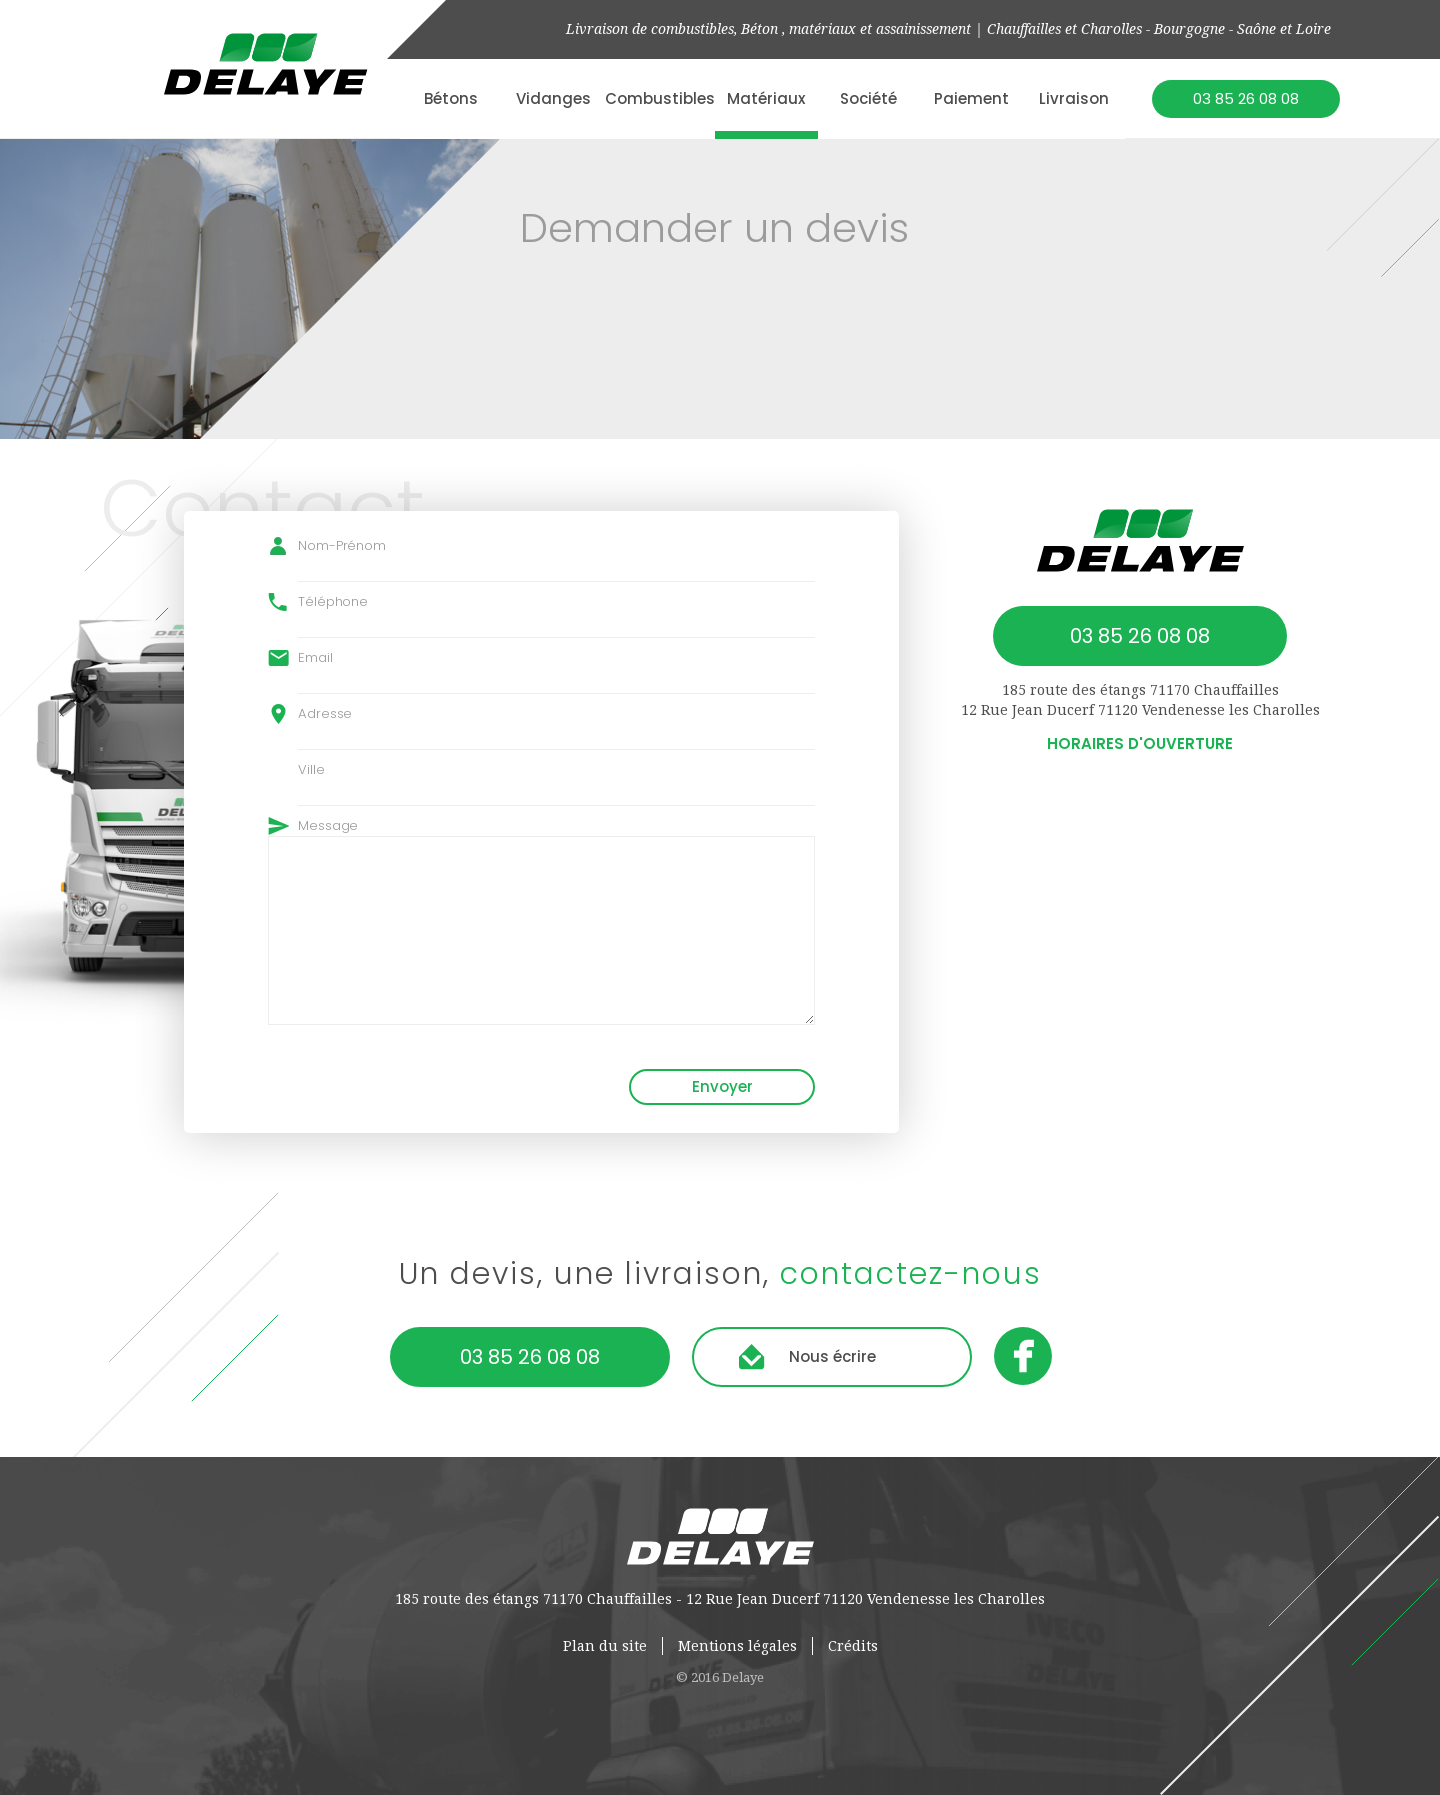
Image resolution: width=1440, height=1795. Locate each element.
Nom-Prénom (342, 545)
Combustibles (660, 98)
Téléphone (333, 601)
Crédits (853, 1646)
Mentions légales (737, 1646)
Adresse (325, 713)
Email (315, 657)
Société (868, 98)
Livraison (1074, 98)
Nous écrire (832, 1356)
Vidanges (553, 98)
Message (328, 825)
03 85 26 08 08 (1246, 98)
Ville (311, 769)
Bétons (451, 98)
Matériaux (766, 98)
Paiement (971, 98)
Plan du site (605, 1646)
